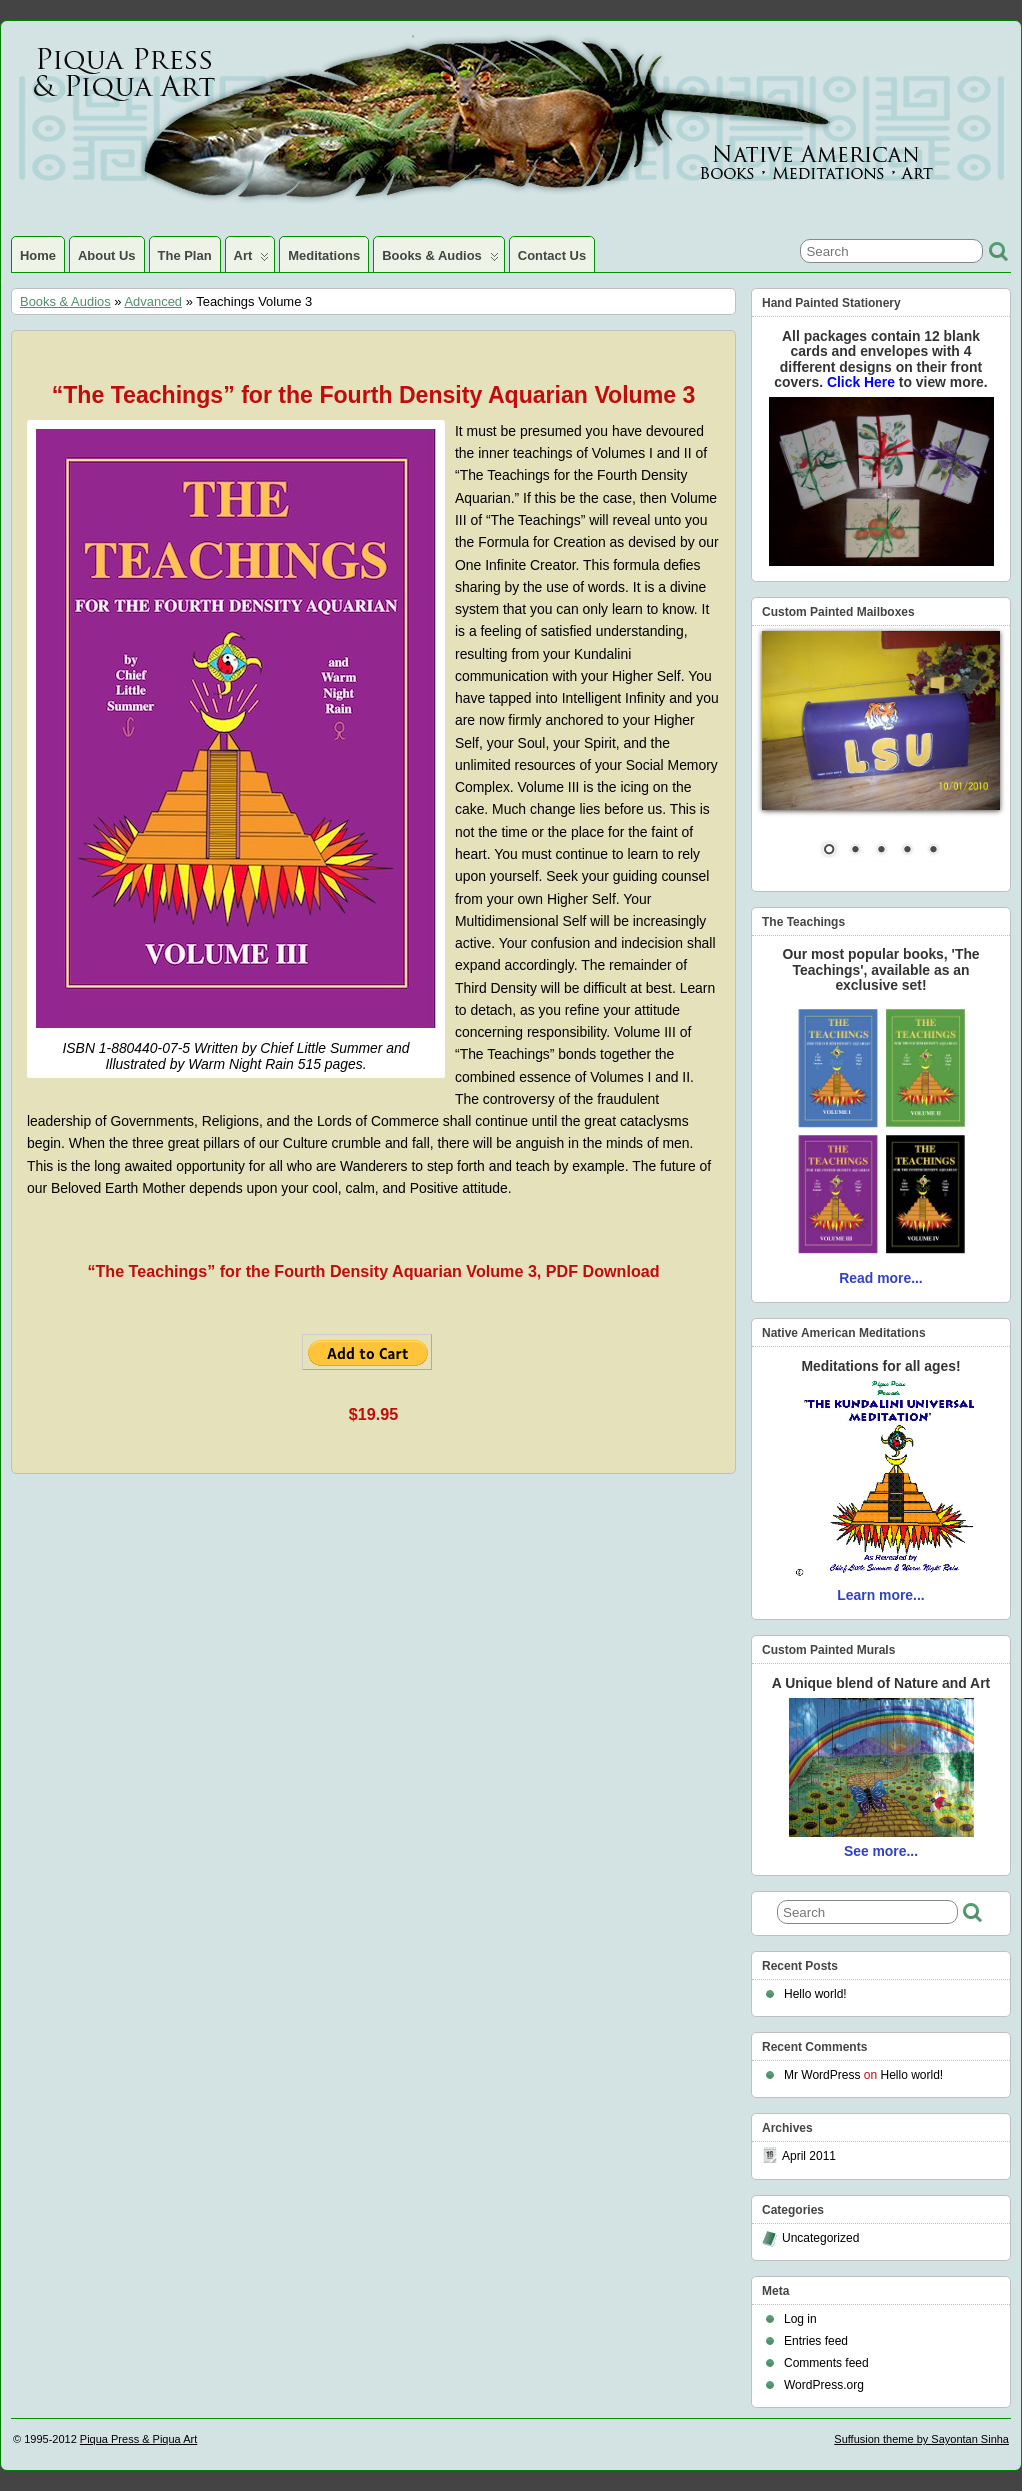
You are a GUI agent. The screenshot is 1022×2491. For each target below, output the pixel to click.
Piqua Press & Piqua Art (138, 2439)
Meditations (324, 255)
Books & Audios (440, 260)
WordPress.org (824, 2385)
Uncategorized (820, 2238)
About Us (107, 255)
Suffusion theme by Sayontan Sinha (921, 2439)
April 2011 (809, 2156)
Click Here (863, 382)
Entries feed (816, 2341)
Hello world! (815, 1994)
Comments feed (826, 2363)
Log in (800, 2319)
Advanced (153, 301)
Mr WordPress (822, 2075)
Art (252, 260)
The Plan (185, 255)
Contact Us (552, 255)
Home (38, 255)
